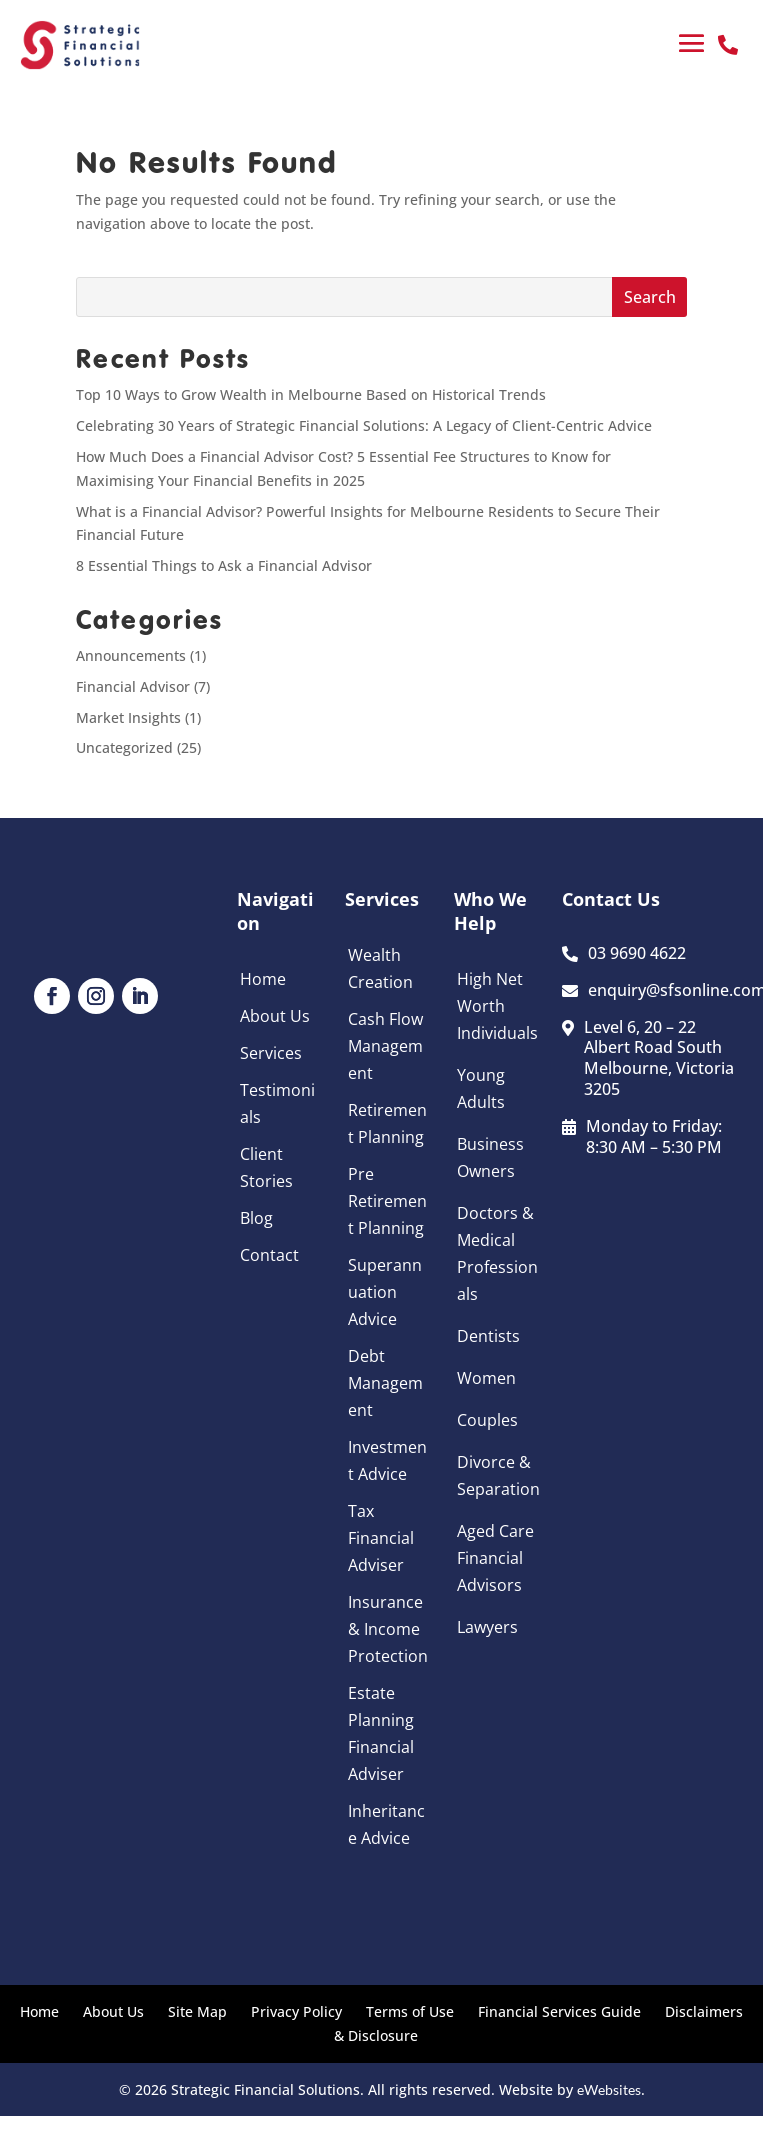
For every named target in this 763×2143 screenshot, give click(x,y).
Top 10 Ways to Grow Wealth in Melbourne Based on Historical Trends (311, 394)
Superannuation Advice (385, 1292)
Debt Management (385, 1383)
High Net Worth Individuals (497, 1006)
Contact (269, 1255)
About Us (275, 1016)
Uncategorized (124, 747)
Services (271, 1053)
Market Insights (128, 717)
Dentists (488, 1336)
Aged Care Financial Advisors (495, 1558)
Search (650, 297)
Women (486, 1378)
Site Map (197, 2011)
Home (263, 979)
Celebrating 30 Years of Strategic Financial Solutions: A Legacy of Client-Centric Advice (364, 425)
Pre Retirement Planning (387, 1201)
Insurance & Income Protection (388, 1629)
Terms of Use (410, 2011)
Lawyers (487, 1627)
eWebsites (609, 2089)
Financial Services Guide (559, 2011)
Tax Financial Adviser (381, 1538)
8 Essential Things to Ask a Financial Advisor (224, 565)
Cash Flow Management (385, 1046)
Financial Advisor (133, 686)
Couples (487, 1420)
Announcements (131, 655)
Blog (256, 1218)
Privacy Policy (296, 2011)
